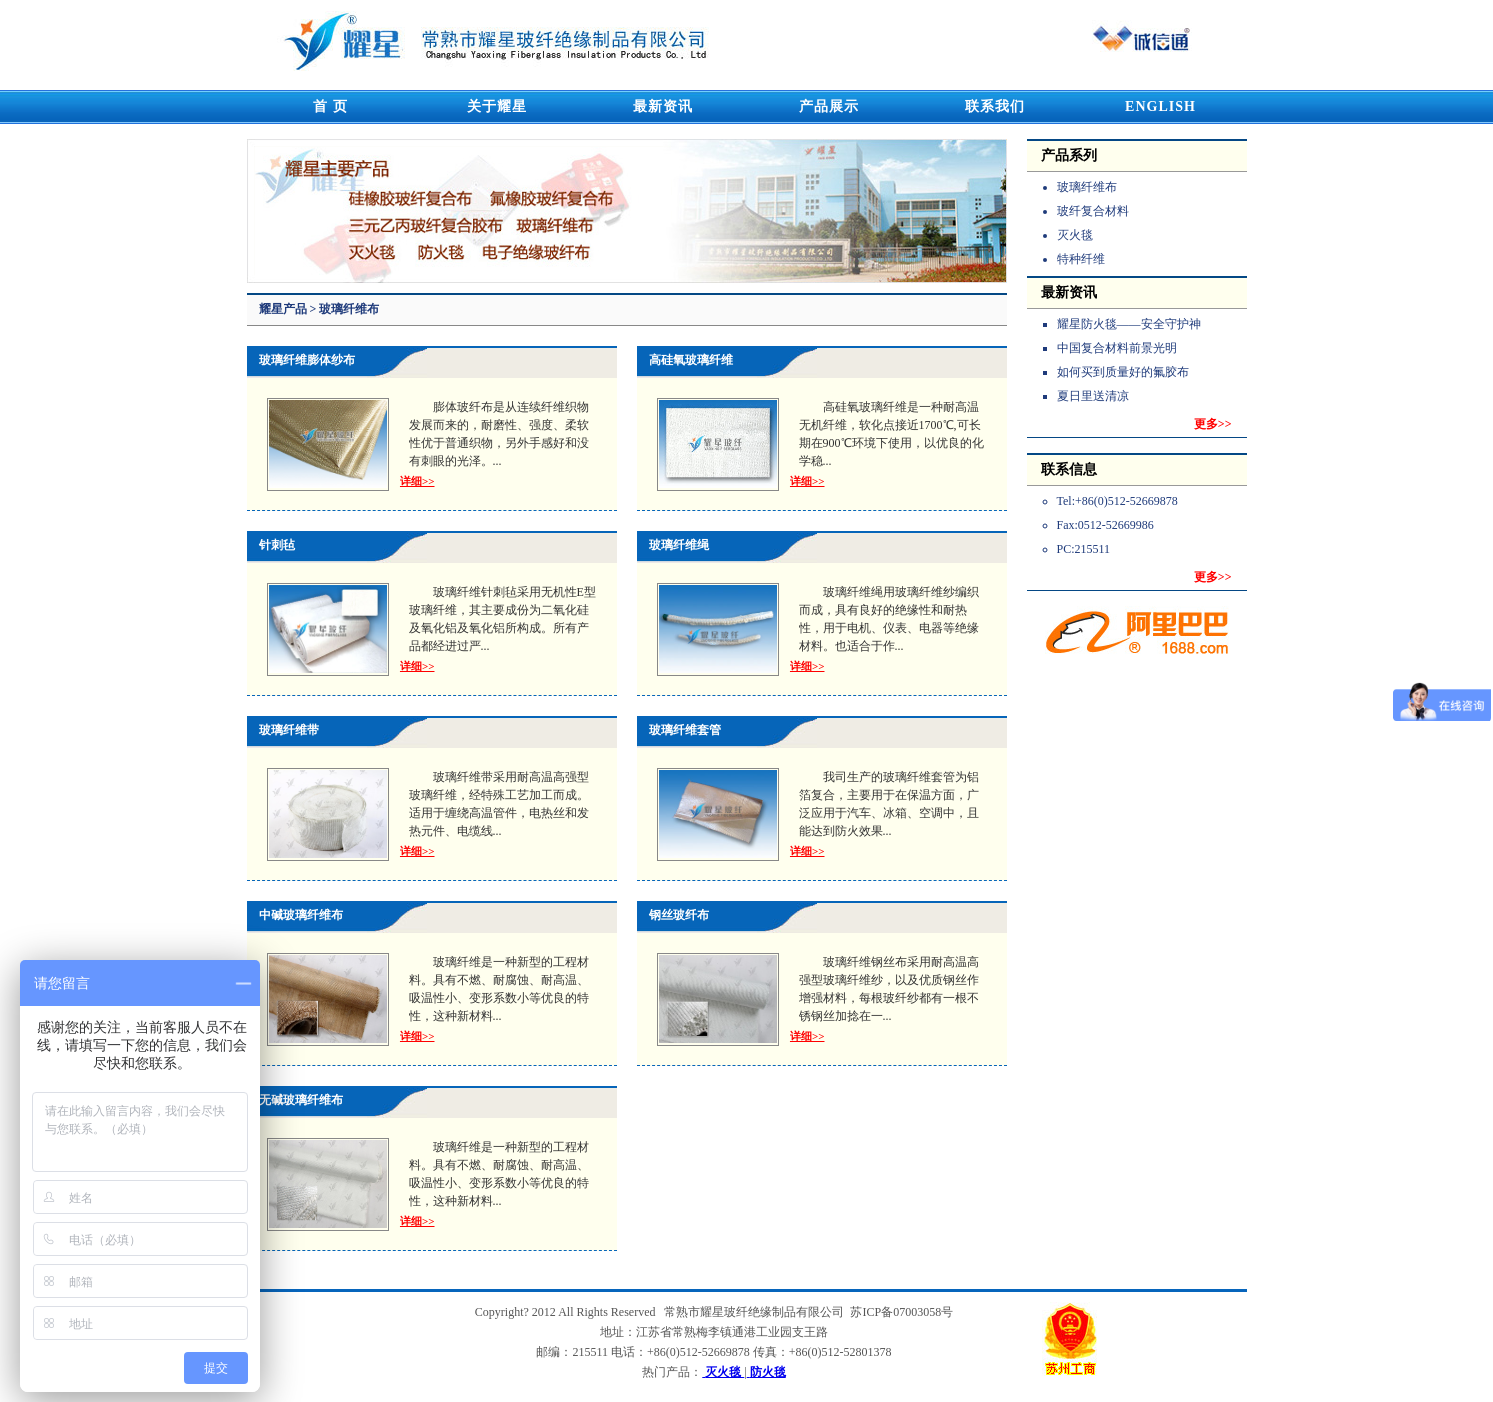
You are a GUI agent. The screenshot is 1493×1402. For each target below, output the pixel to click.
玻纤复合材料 (1093, 211)
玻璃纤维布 (1087, 187)
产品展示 (829, 106)
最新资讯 (663, 106)
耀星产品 (284, 309)
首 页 (330, 106)
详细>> (417, 481)
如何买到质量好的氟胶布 (1123, 372)
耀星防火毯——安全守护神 (1129, 324)
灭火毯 (1075, 235)
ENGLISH (1160, 106)
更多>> (1213, 424)
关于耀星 (497, 106)
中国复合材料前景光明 (1117, 348)
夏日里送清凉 (1093, 396)
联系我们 (995, 106)
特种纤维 (1081, 259)
